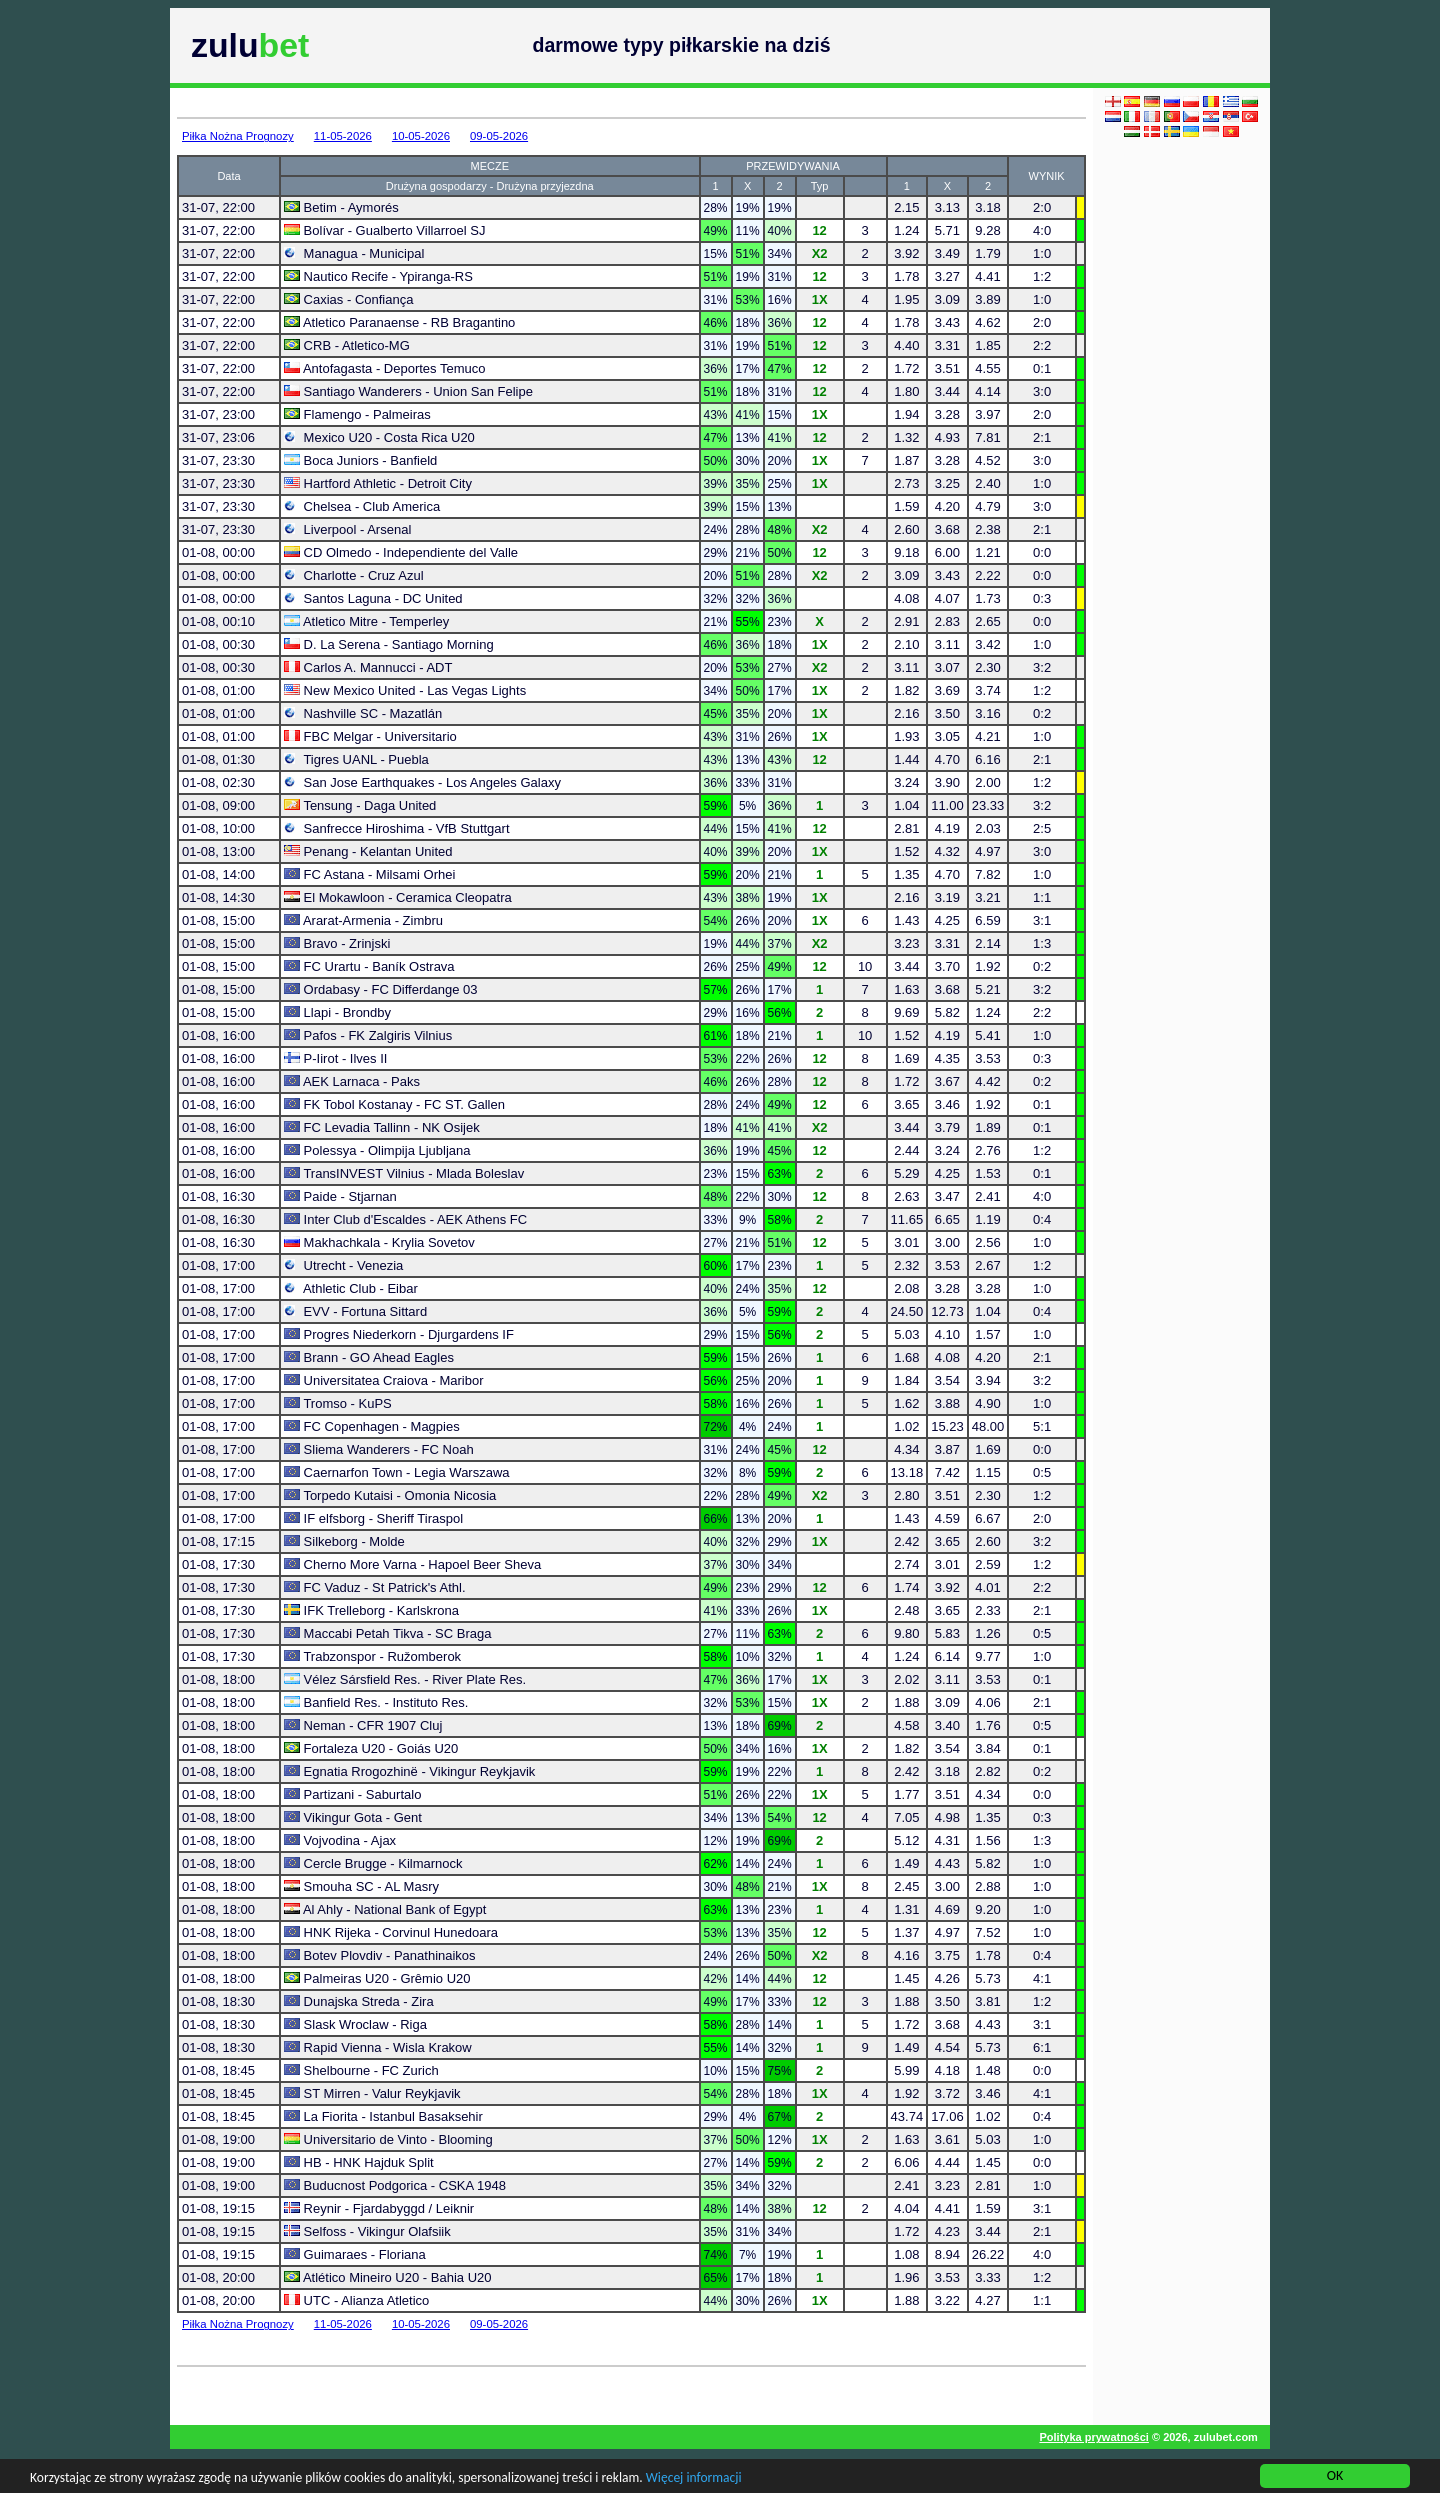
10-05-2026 (421, 136)
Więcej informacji (716, 2478)
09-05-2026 (499, 136)
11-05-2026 (343, 136)
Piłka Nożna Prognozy (238, 136)
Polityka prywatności (1093, 2437)
